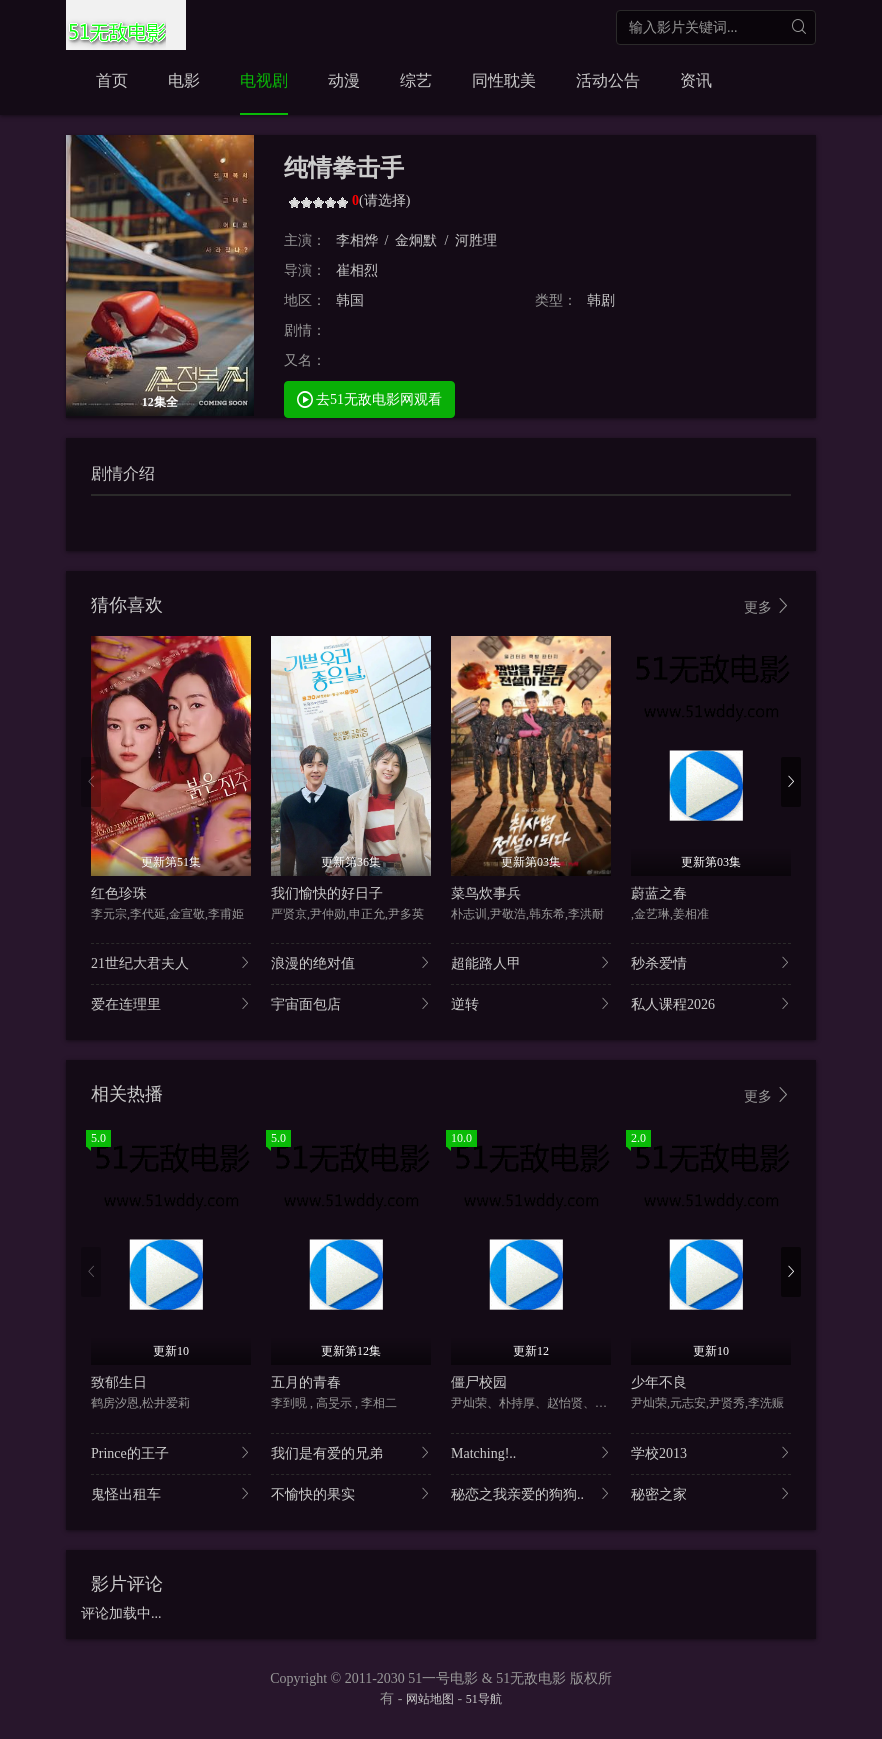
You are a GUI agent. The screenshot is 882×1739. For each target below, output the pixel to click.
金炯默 (416, 240)
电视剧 (264, 80)
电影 (184, 80)
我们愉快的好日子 (327, 893)
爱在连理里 (171, 1003)
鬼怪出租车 (171, 1493)
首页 (112, 80)
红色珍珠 (119, 893)
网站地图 (430, 1699)
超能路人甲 (531, 962)
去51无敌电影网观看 (370, 398)
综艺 (416, 80)
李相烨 (357, 240)
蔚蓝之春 (659, 893)
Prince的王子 (171, 1452)
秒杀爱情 (711, 962)
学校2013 (711, 1452)
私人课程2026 (711, 1003)
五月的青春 (306, 1382)
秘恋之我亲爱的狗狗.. (531, 1493)
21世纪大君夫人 (171, 962)
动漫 (344, 80)
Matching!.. (531, 1452)
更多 (768, 606)
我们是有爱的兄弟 (351, 1452)
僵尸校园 (479, 1382)
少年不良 (659, 1382)
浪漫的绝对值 (351, 962)
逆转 (531, 1003)
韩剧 (601, 300)
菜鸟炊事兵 (486, 893)
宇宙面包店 (351, 1003)
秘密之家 (711, 1493)
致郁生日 (119, 1382)
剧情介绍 (123, 473)
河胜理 (476, 240)
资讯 (696, 80)
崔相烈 (357, 270)
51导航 (484, 1699)
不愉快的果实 (351, 1493)
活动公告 (608, 80)
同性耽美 (504, 80)
